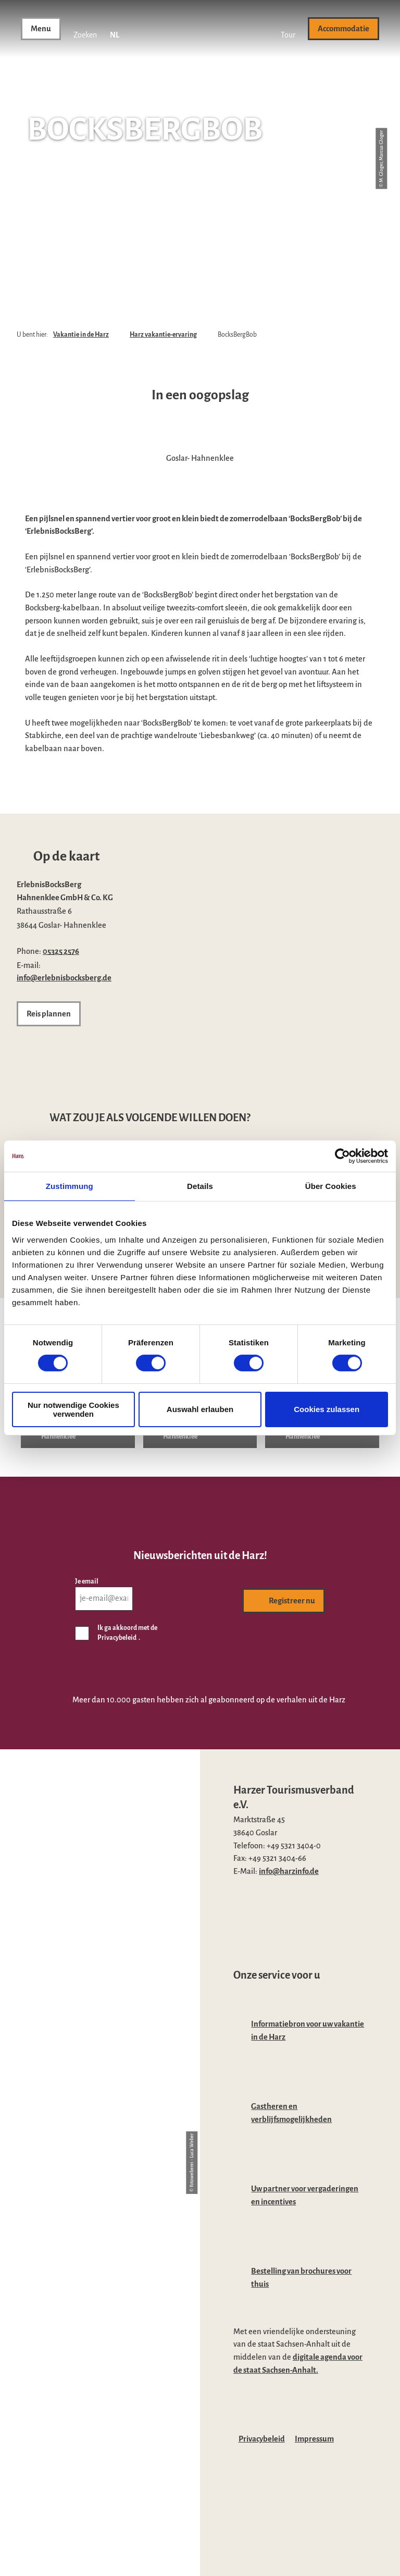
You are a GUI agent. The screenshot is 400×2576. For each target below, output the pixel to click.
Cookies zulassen (326, 1409)
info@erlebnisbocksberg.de (64, 978)
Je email (86, 1581)
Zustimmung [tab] (69, 1186)
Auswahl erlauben (200, 1409)
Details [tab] (200, 1186)
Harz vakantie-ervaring (163, 334)
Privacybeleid (262, 2439)
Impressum (314, 2439)
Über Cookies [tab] (330, 1186)
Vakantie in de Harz (81, 334)
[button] (288, 28)
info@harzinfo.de (289, 1871)
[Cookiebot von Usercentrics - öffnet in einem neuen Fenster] (342, 1156)
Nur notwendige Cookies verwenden (73, 1409)
